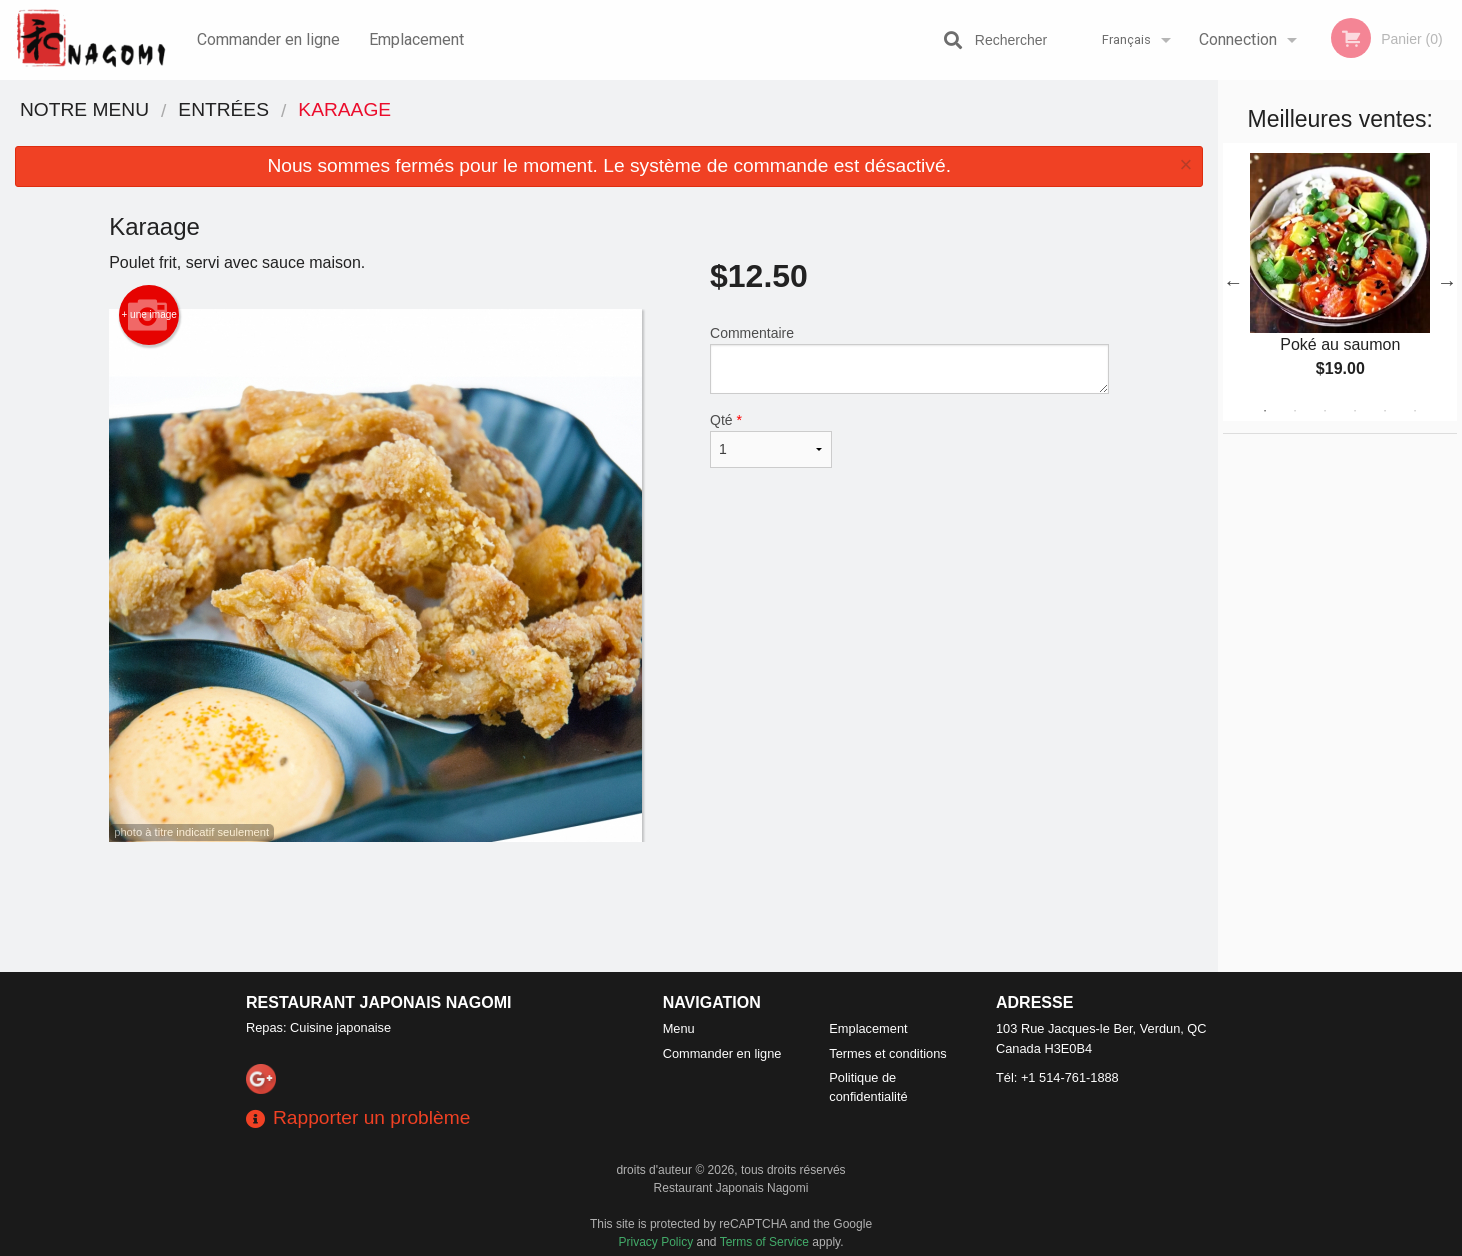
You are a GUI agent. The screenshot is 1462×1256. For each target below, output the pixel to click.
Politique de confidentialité (868, 1087)
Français (1126, 39)
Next (1447, 282)
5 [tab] (1385, 411)
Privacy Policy (656, 1242)
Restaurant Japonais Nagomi (379, 1002)
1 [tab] (1265, 411)
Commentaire (909, 359)
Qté (771, 440)
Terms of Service (764, 1242)
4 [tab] (1355, 411)
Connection (1238, 39)
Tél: (1057, 1077)
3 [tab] (1325, 411)
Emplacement (416, 39)
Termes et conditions (887, 1053)
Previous (1233, 282)
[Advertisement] (609, 907)
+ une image (149, 315)
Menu (679, 1028)
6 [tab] (1415, 411)
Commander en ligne (268, 39)
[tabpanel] (1340, 282)
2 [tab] (1295, 411)
